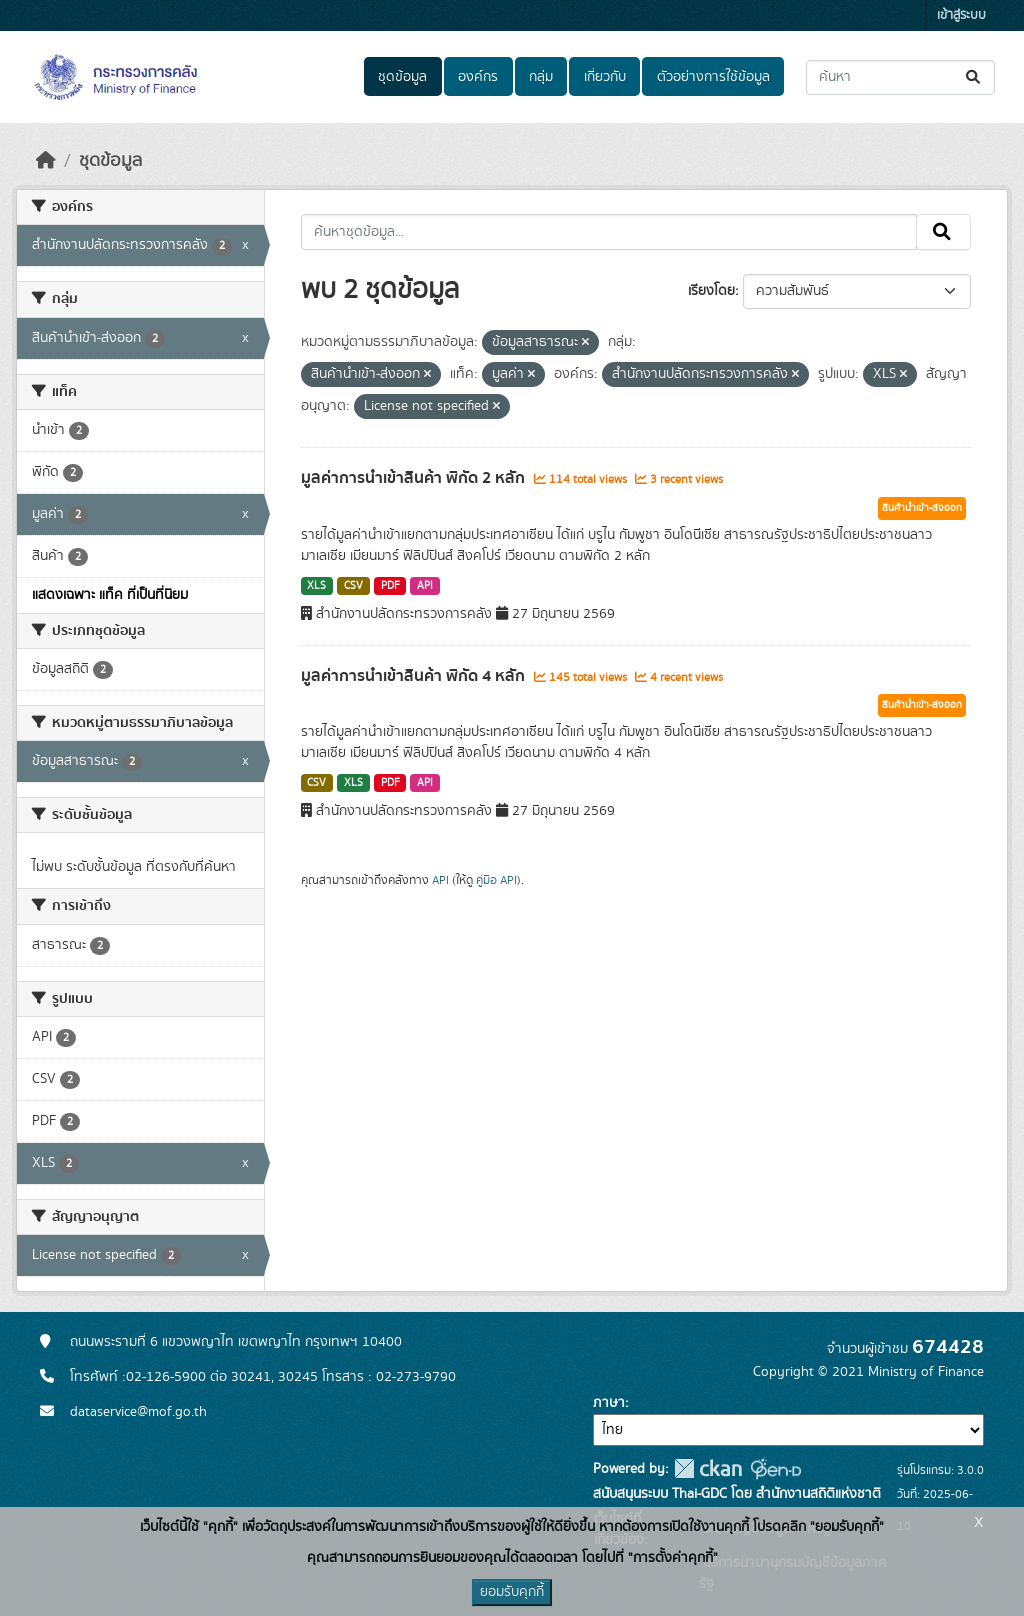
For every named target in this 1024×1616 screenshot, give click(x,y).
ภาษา (609, 1403)
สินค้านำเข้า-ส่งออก (922, 508)
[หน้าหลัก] (46, 161)
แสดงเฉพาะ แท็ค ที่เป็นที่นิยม (110, 595)
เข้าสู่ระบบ (961, 15)
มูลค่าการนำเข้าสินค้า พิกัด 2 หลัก (415, 478)
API (425, 586)
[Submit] (974, 77)
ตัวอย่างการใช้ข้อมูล (713, 77)
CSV (353, 586)
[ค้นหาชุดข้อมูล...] (900, 77)
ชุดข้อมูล (402, 77)
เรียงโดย (711, 291)
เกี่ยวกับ (605, 77)
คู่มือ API (496, 880)
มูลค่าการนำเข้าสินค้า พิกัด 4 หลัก (415, 676)
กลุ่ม (541, 77)
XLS (316, 586)
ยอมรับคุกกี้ (512, 1592)
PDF (390, 586)
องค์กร (478, 77)
